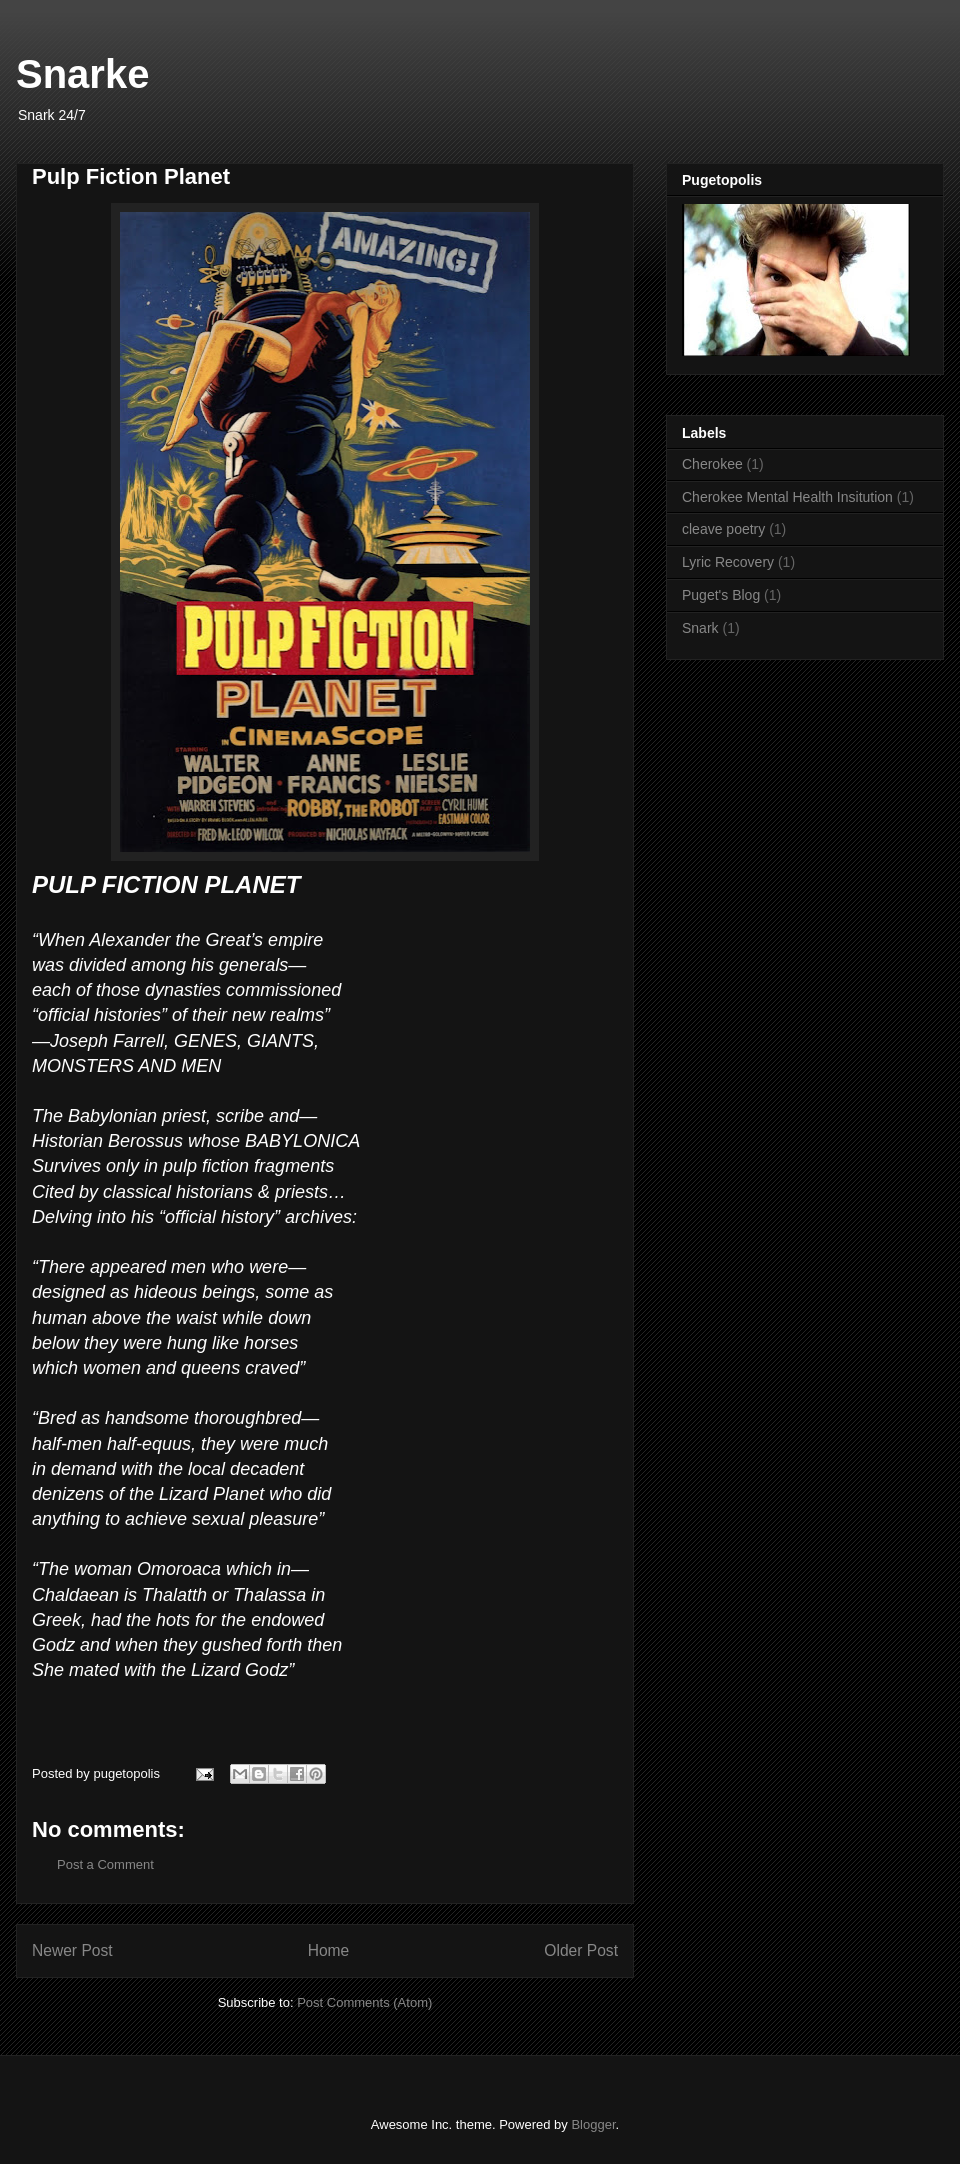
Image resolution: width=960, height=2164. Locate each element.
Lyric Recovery (728, 562)
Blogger (593, 2124)
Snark (700, 628)
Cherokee (712, 464)
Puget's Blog (721, 595)
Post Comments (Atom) (364, 2002)
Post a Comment (105, 1864)
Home (329, 1950)
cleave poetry (723, 529)
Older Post (581, 1950)
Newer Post (72, 1950)
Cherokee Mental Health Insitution (787, 497)
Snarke (82, 74)
